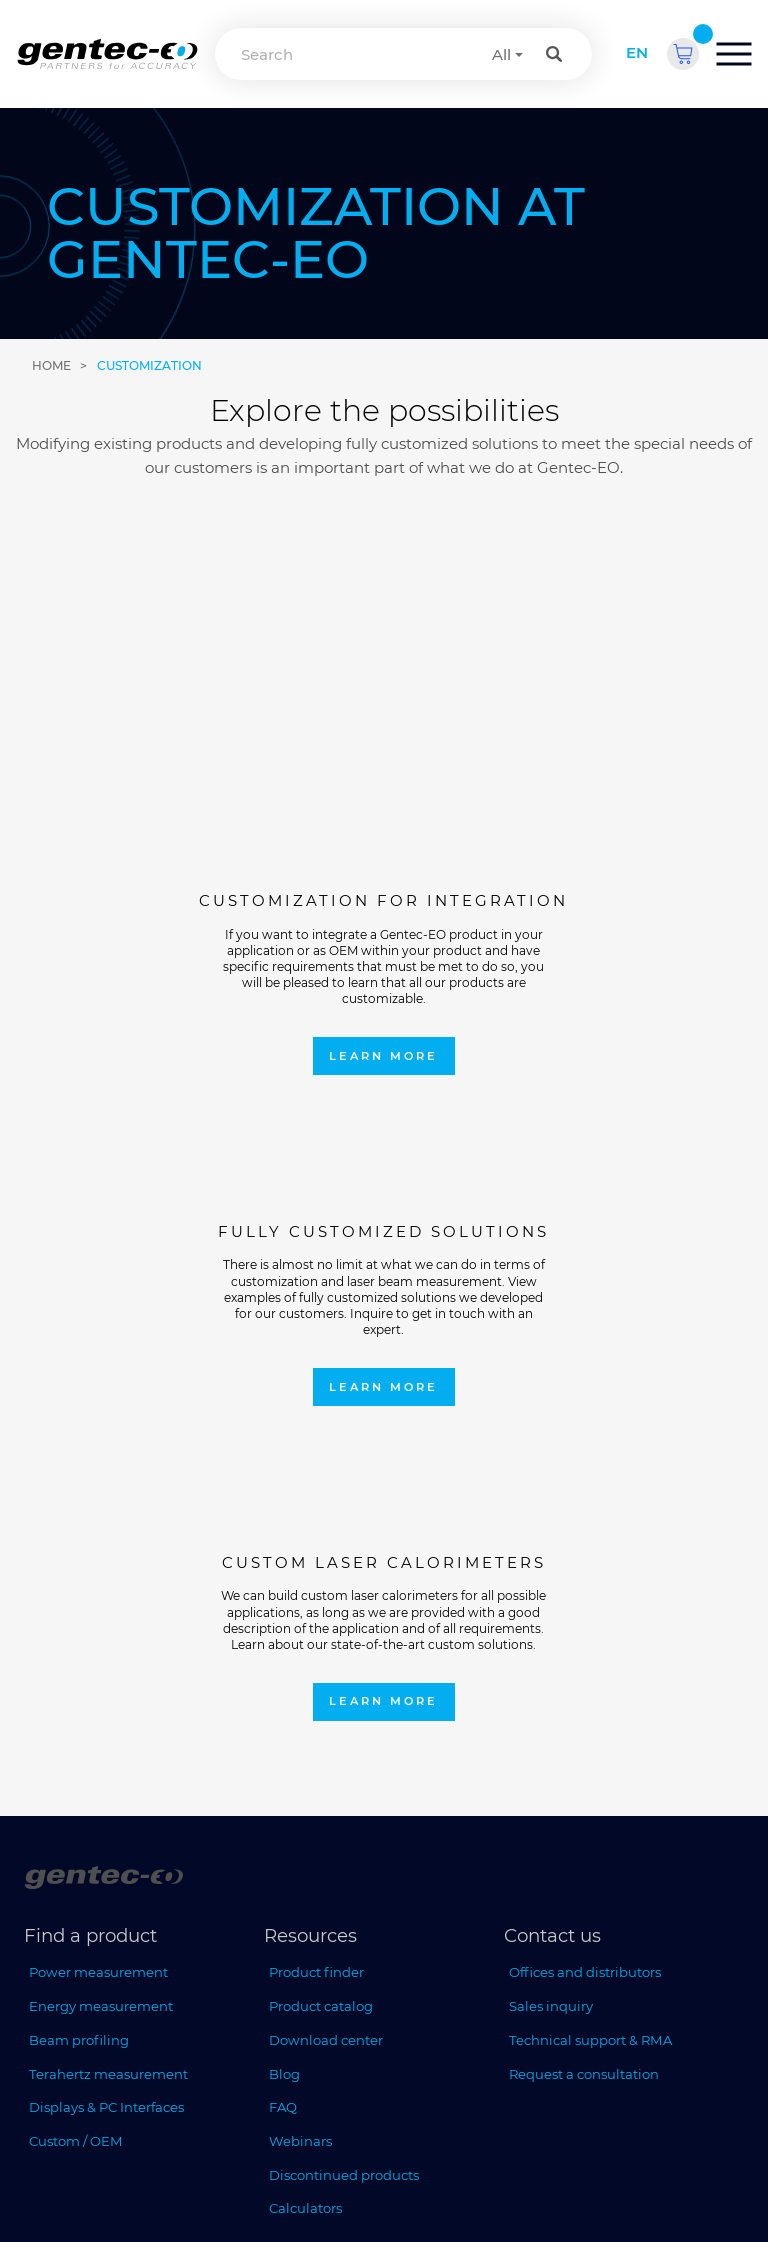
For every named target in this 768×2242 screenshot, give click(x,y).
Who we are (68, 1898)
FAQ (283, 1573)
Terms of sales (495, 2189)
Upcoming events (87, 1931)
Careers (53, 1965)
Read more (307, 1951)
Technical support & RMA (590, 1506)
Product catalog (321, 1472)
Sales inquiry (551, 1472)
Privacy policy (396, 2189)
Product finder (316, 1438)
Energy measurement (101, 1472)
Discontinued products (344, 1641)
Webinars (300, 1607)
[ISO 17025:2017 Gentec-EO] (160, 2033)
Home (51, 365)
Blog (284, 1539)
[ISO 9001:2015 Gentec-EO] (64, 2033)
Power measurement (98, 1438)
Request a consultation (584, 1539)
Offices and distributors (585, 1438)
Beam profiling (79, 1506)
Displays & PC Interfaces (106, 1573)
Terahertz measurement (108, 1539)
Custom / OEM (76, 1607)
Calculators (305, 1674)
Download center (326, 1506)
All (501, 54)
